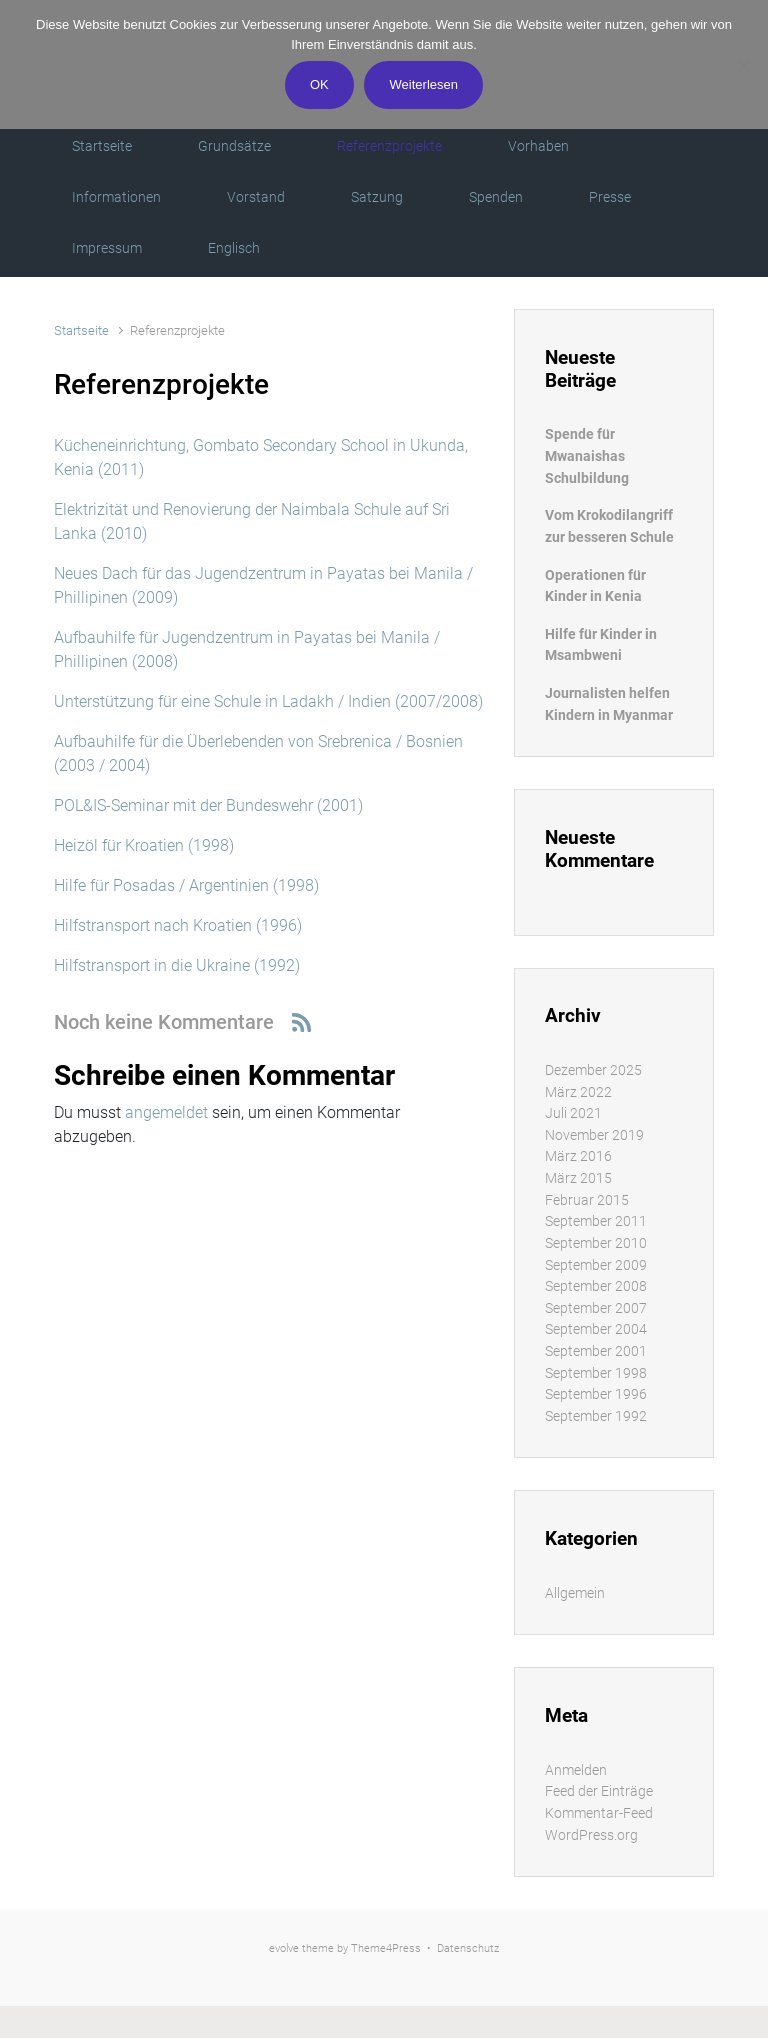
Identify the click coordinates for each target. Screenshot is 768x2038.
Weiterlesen (424, 84)
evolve (284, 1948)
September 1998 (596, 1373)
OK (319, 84)
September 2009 (596, 1265)
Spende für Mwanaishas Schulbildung (587, 456)
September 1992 (596, 1416)
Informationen (116, 197)
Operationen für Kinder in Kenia (595, 586)
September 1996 (596, 1394)
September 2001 (596, 1351)
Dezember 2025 (593, 1070)
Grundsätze (234, 146)
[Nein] (743, 65)
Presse (610, 197)
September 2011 (596, 1221)
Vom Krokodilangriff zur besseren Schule (609, 526)
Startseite (102, 146)
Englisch (234, 248)
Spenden (496, 197)
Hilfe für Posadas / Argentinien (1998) (186, 885)
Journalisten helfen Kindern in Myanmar (609, 704)
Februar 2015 (587, 1200)
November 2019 (594, 1135)
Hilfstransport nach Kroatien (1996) (178, 925)
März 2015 (578, 1178)
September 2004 (596, 1329)
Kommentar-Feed (599, 1813)
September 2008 (596, 1286)
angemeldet (166, 1112)
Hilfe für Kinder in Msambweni (601, 645)
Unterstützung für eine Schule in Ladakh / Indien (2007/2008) (268, 701)
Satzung (377, 197)
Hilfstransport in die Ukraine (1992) (177, 965)
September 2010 (596, 1243)
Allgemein (575, 1593)
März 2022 (578, 1092)
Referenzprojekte (389, 146)
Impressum (107, 248)
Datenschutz (468, 1948)
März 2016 (578, 1156)
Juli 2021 (573, 1113)
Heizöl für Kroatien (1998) (144, 845)
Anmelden (576, 1770)
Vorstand (256, 197)
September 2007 (596, 1308)
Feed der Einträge (599, 1791)
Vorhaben (538, 146)
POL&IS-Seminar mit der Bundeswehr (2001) (208, 805)
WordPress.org (591, 1835)
